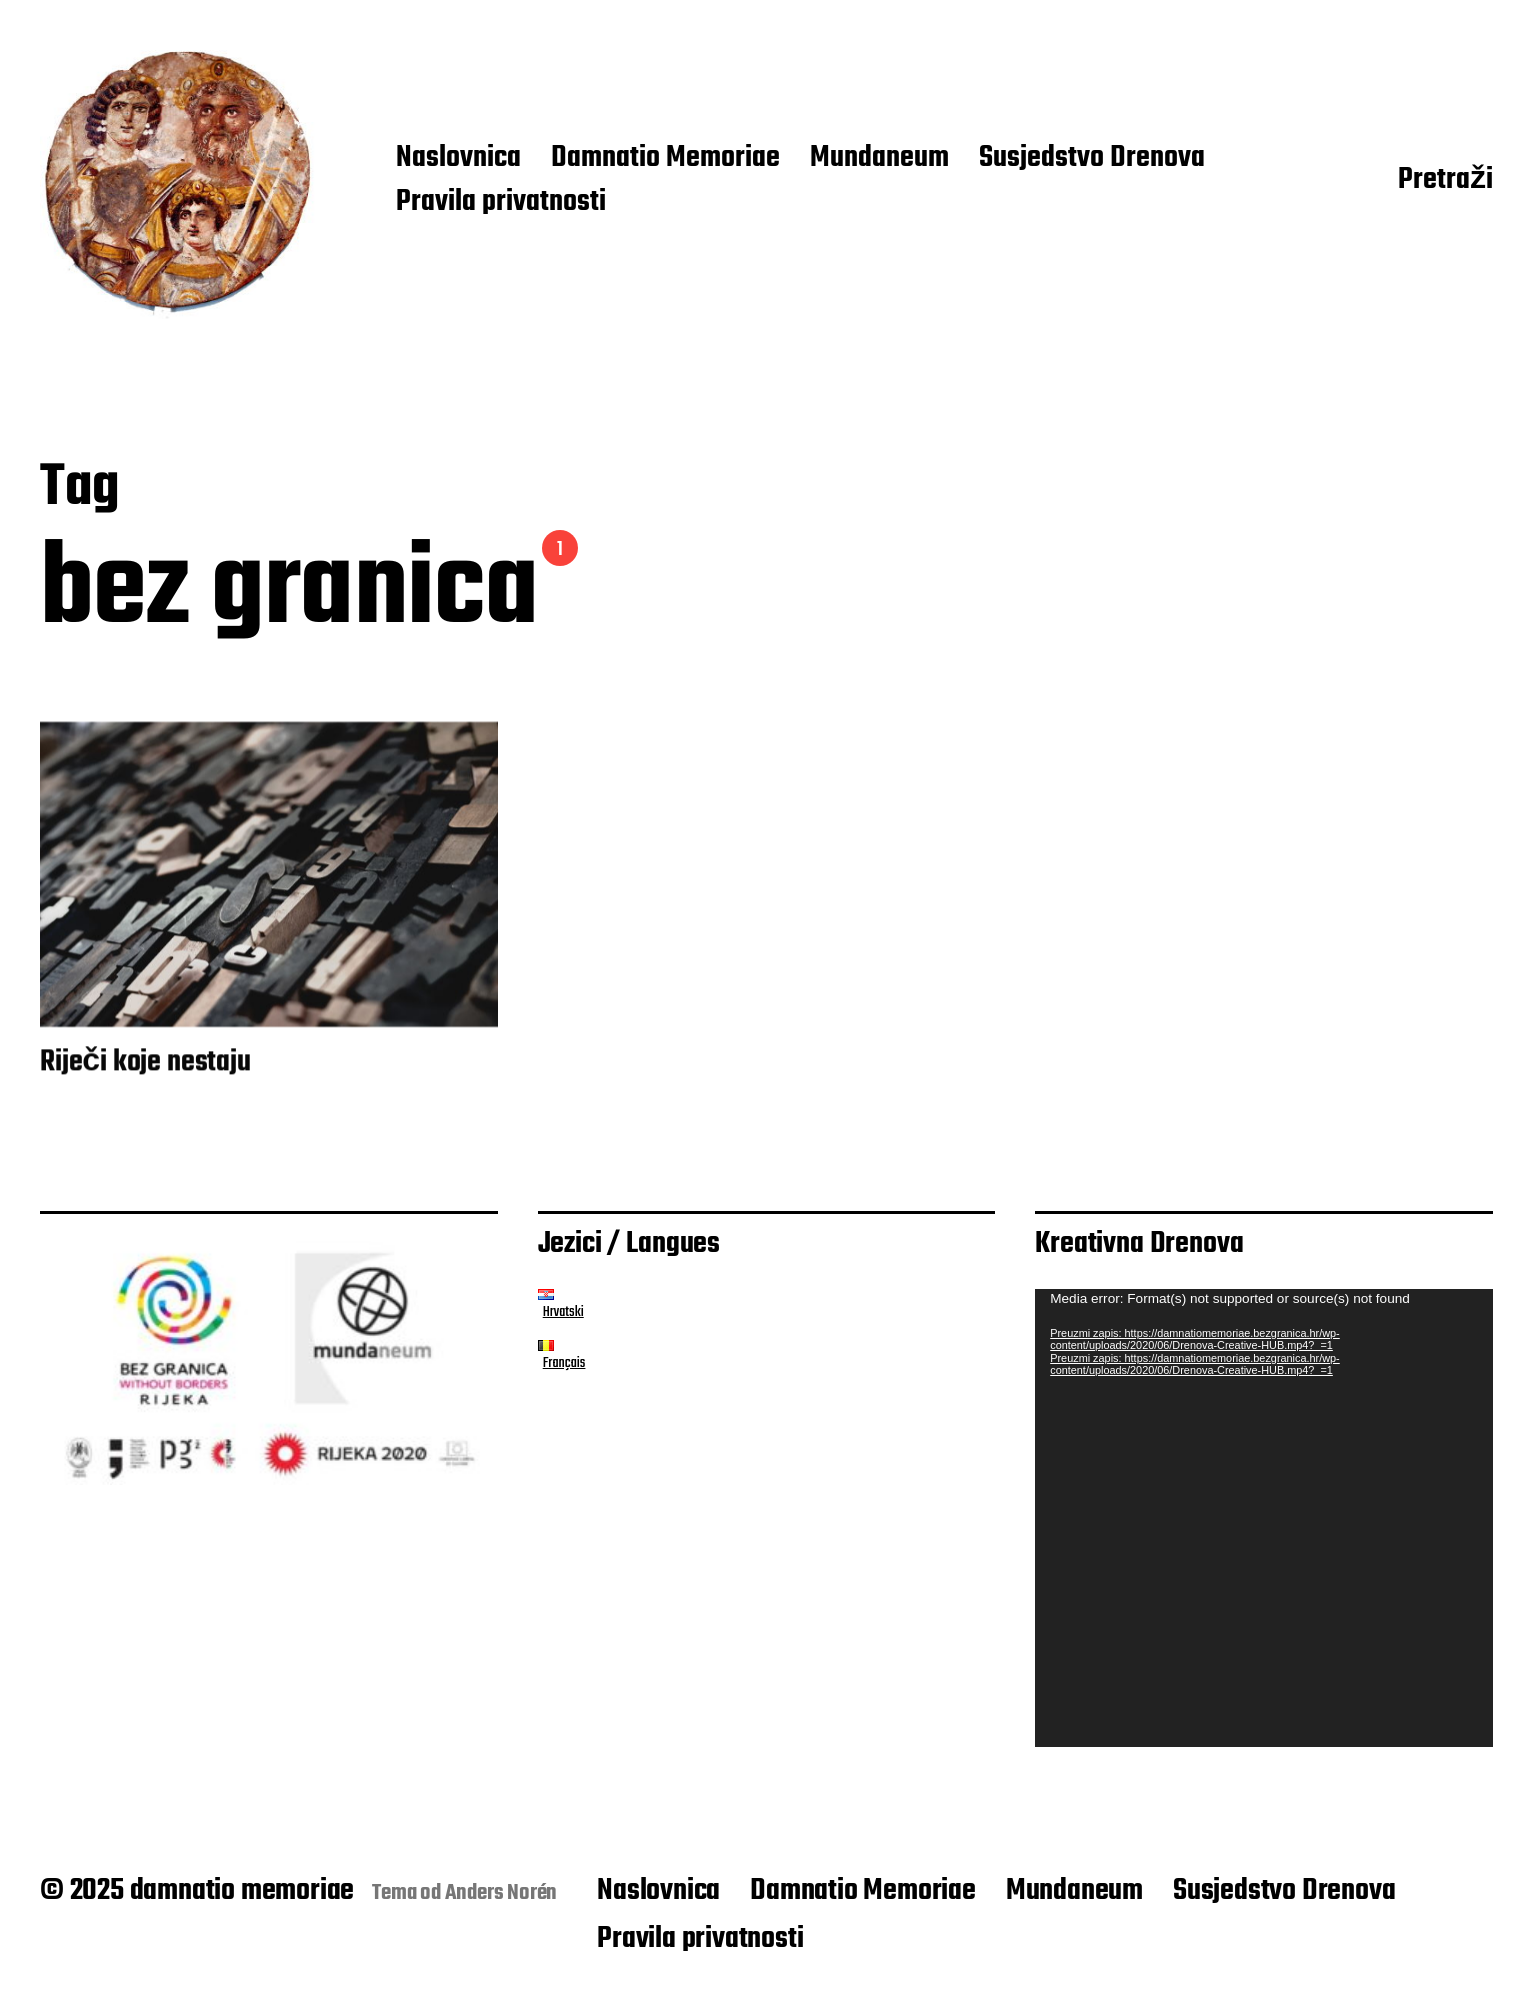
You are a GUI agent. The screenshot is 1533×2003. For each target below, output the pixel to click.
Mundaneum (879, 159)
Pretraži (1445, 181)
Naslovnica (458, 159)
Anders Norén (501, 1893)
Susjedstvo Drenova (1092, 159)
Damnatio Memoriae (665, 159)
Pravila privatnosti (501, 203)
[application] (1264, 1518)
